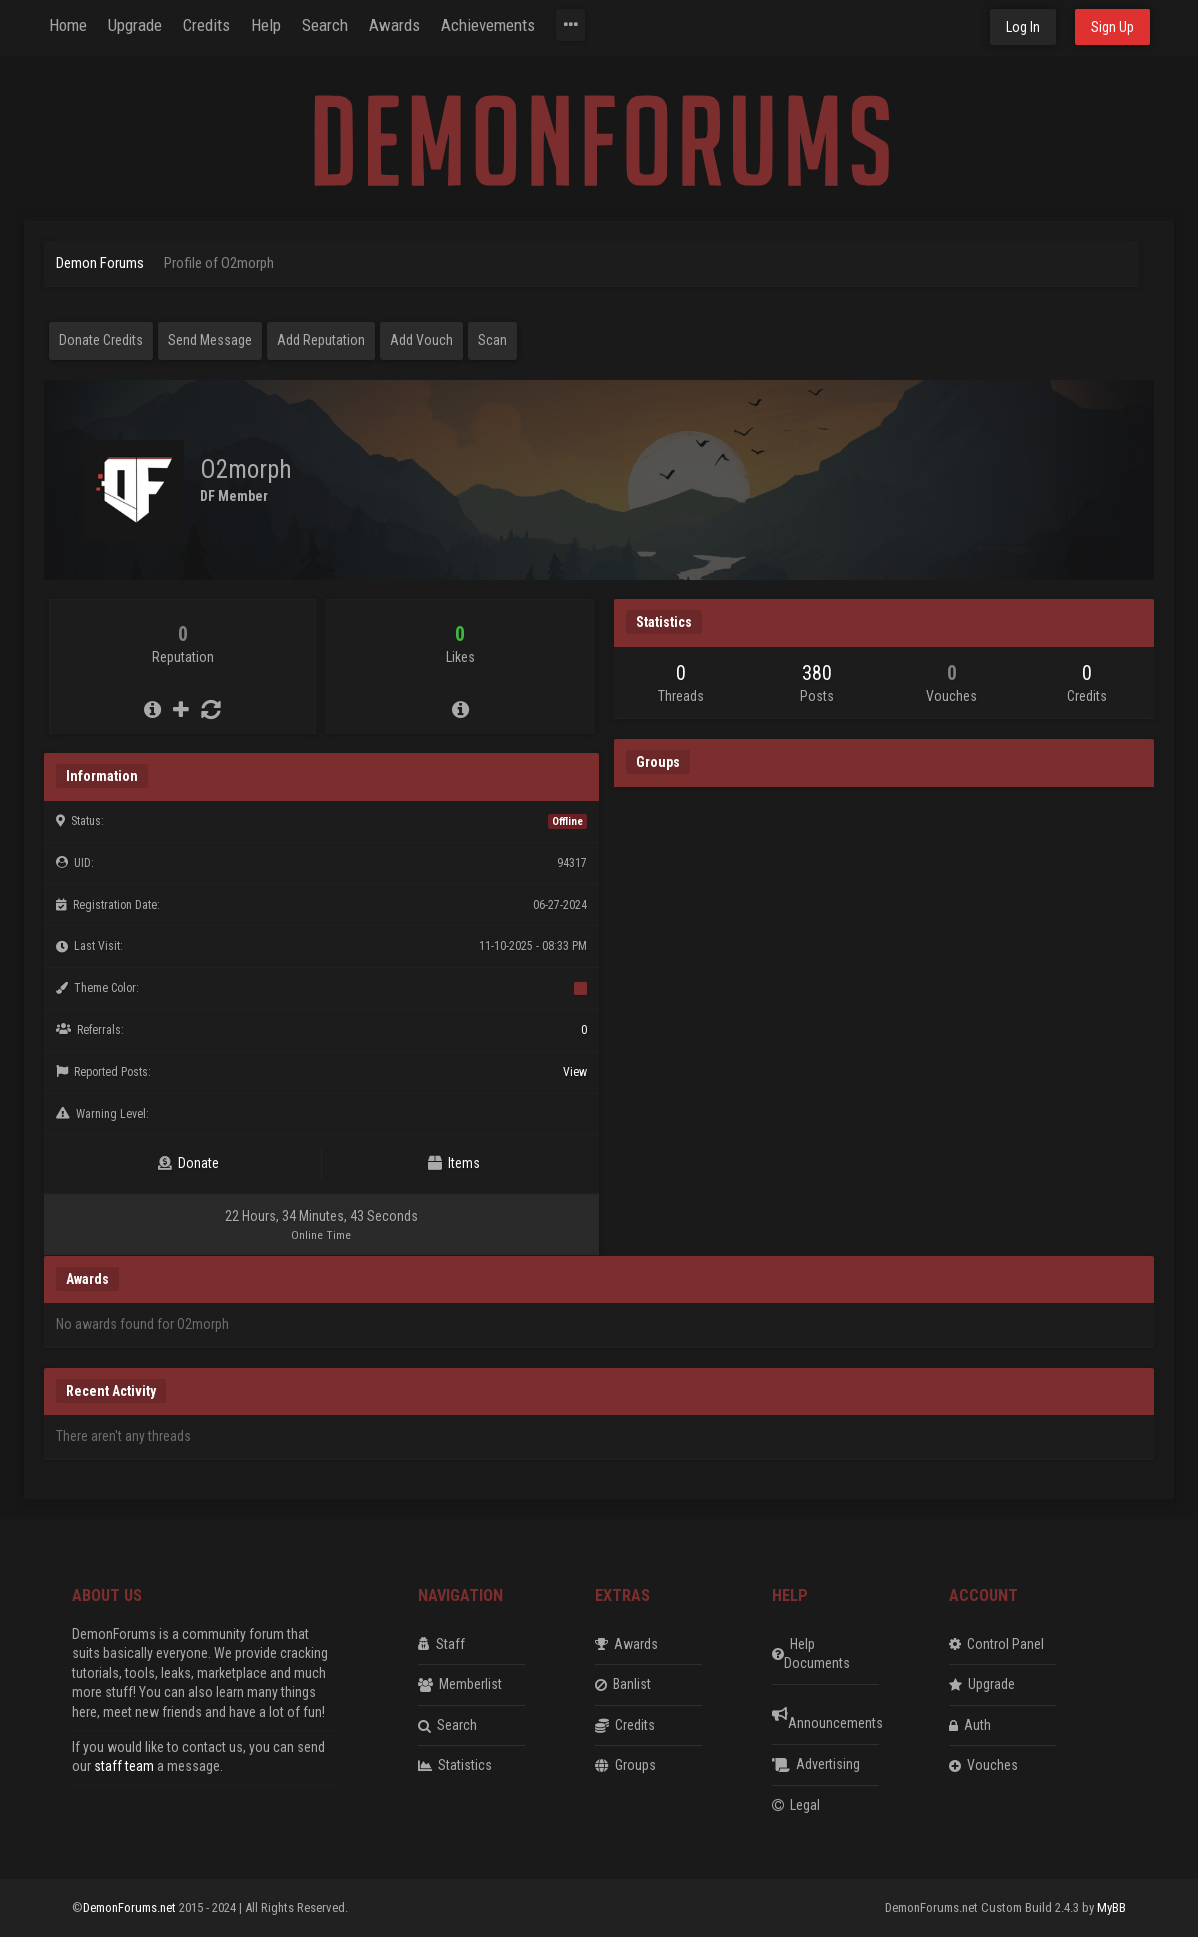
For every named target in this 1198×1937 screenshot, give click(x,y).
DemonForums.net (131, 1907)
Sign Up (1112, 27)
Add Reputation (321, 340)
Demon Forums (100, 263)
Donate (188, 1163)
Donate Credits (101, 340)
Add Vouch (421, 340)
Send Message (210, 340)
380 (817, 673)
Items (454, 1163)
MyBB (1111, 1907)
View (575, 1072)
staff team (124, 1766)
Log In (1023, 27)
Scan (492, 340)
